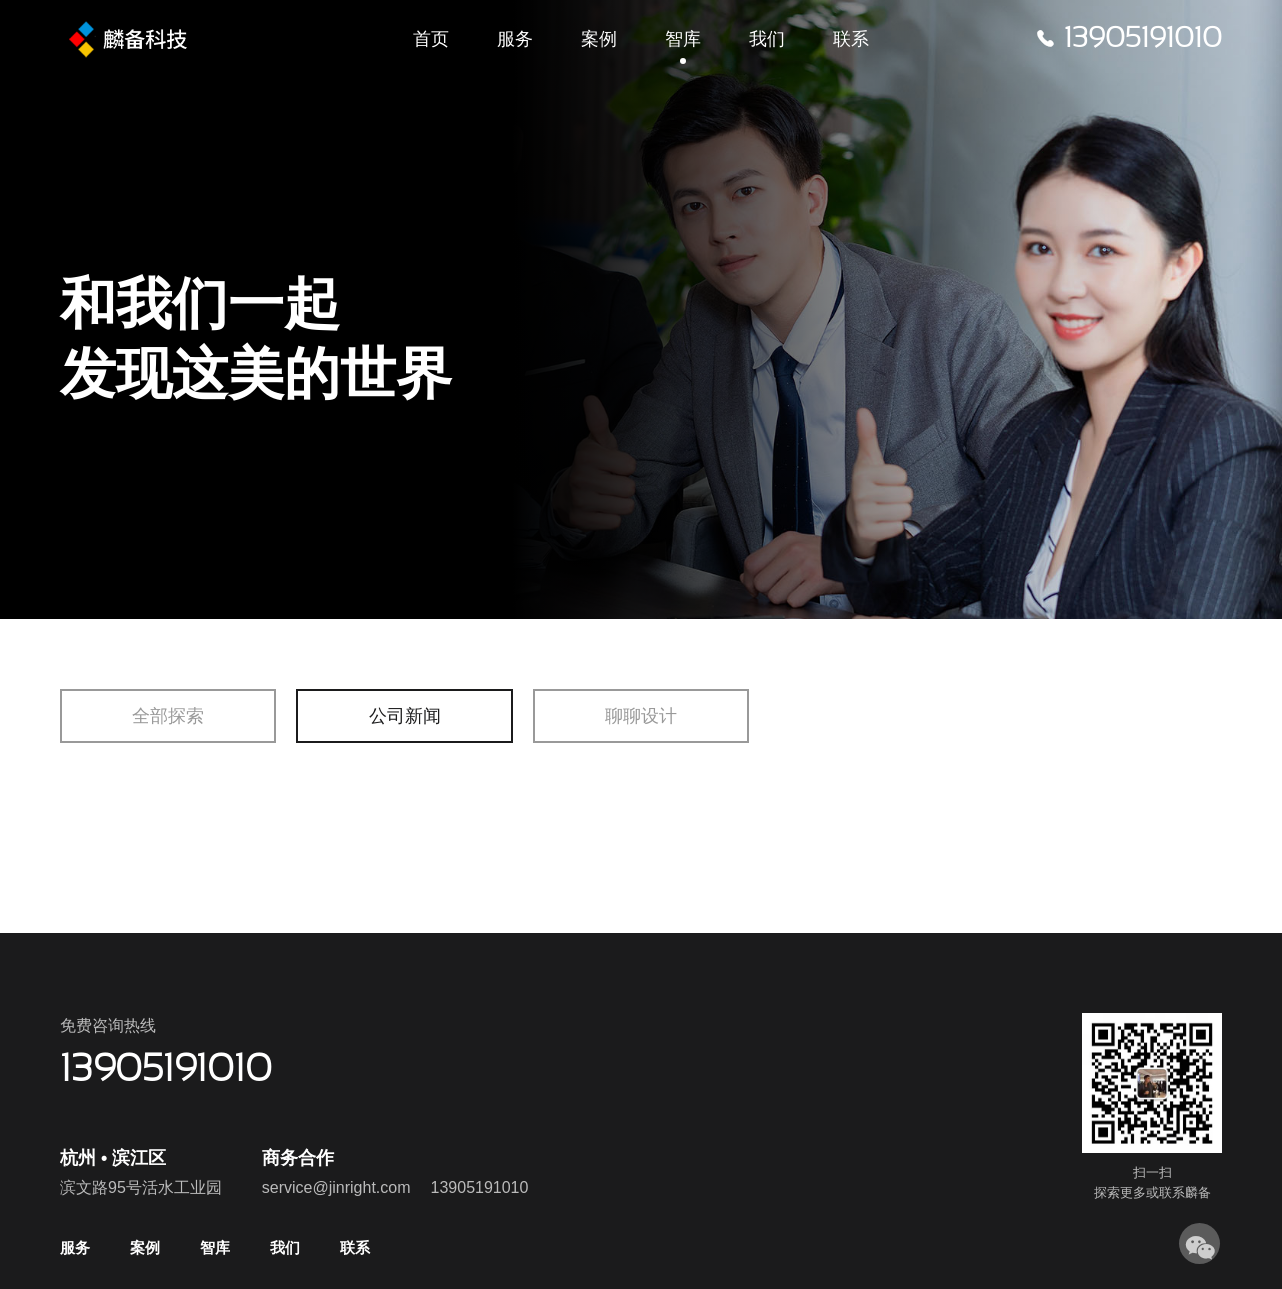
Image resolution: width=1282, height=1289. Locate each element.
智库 (683, 40)
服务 (515, 40)
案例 (599, 40)
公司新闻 (405, 716)
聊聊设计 (641, 716)
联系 (851, 40)
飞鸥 (149, 40)
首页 (431, 40)
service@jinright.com (336, 1187)
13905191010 (480, 1187)
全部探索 (168, 716)
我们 (767, 40)
